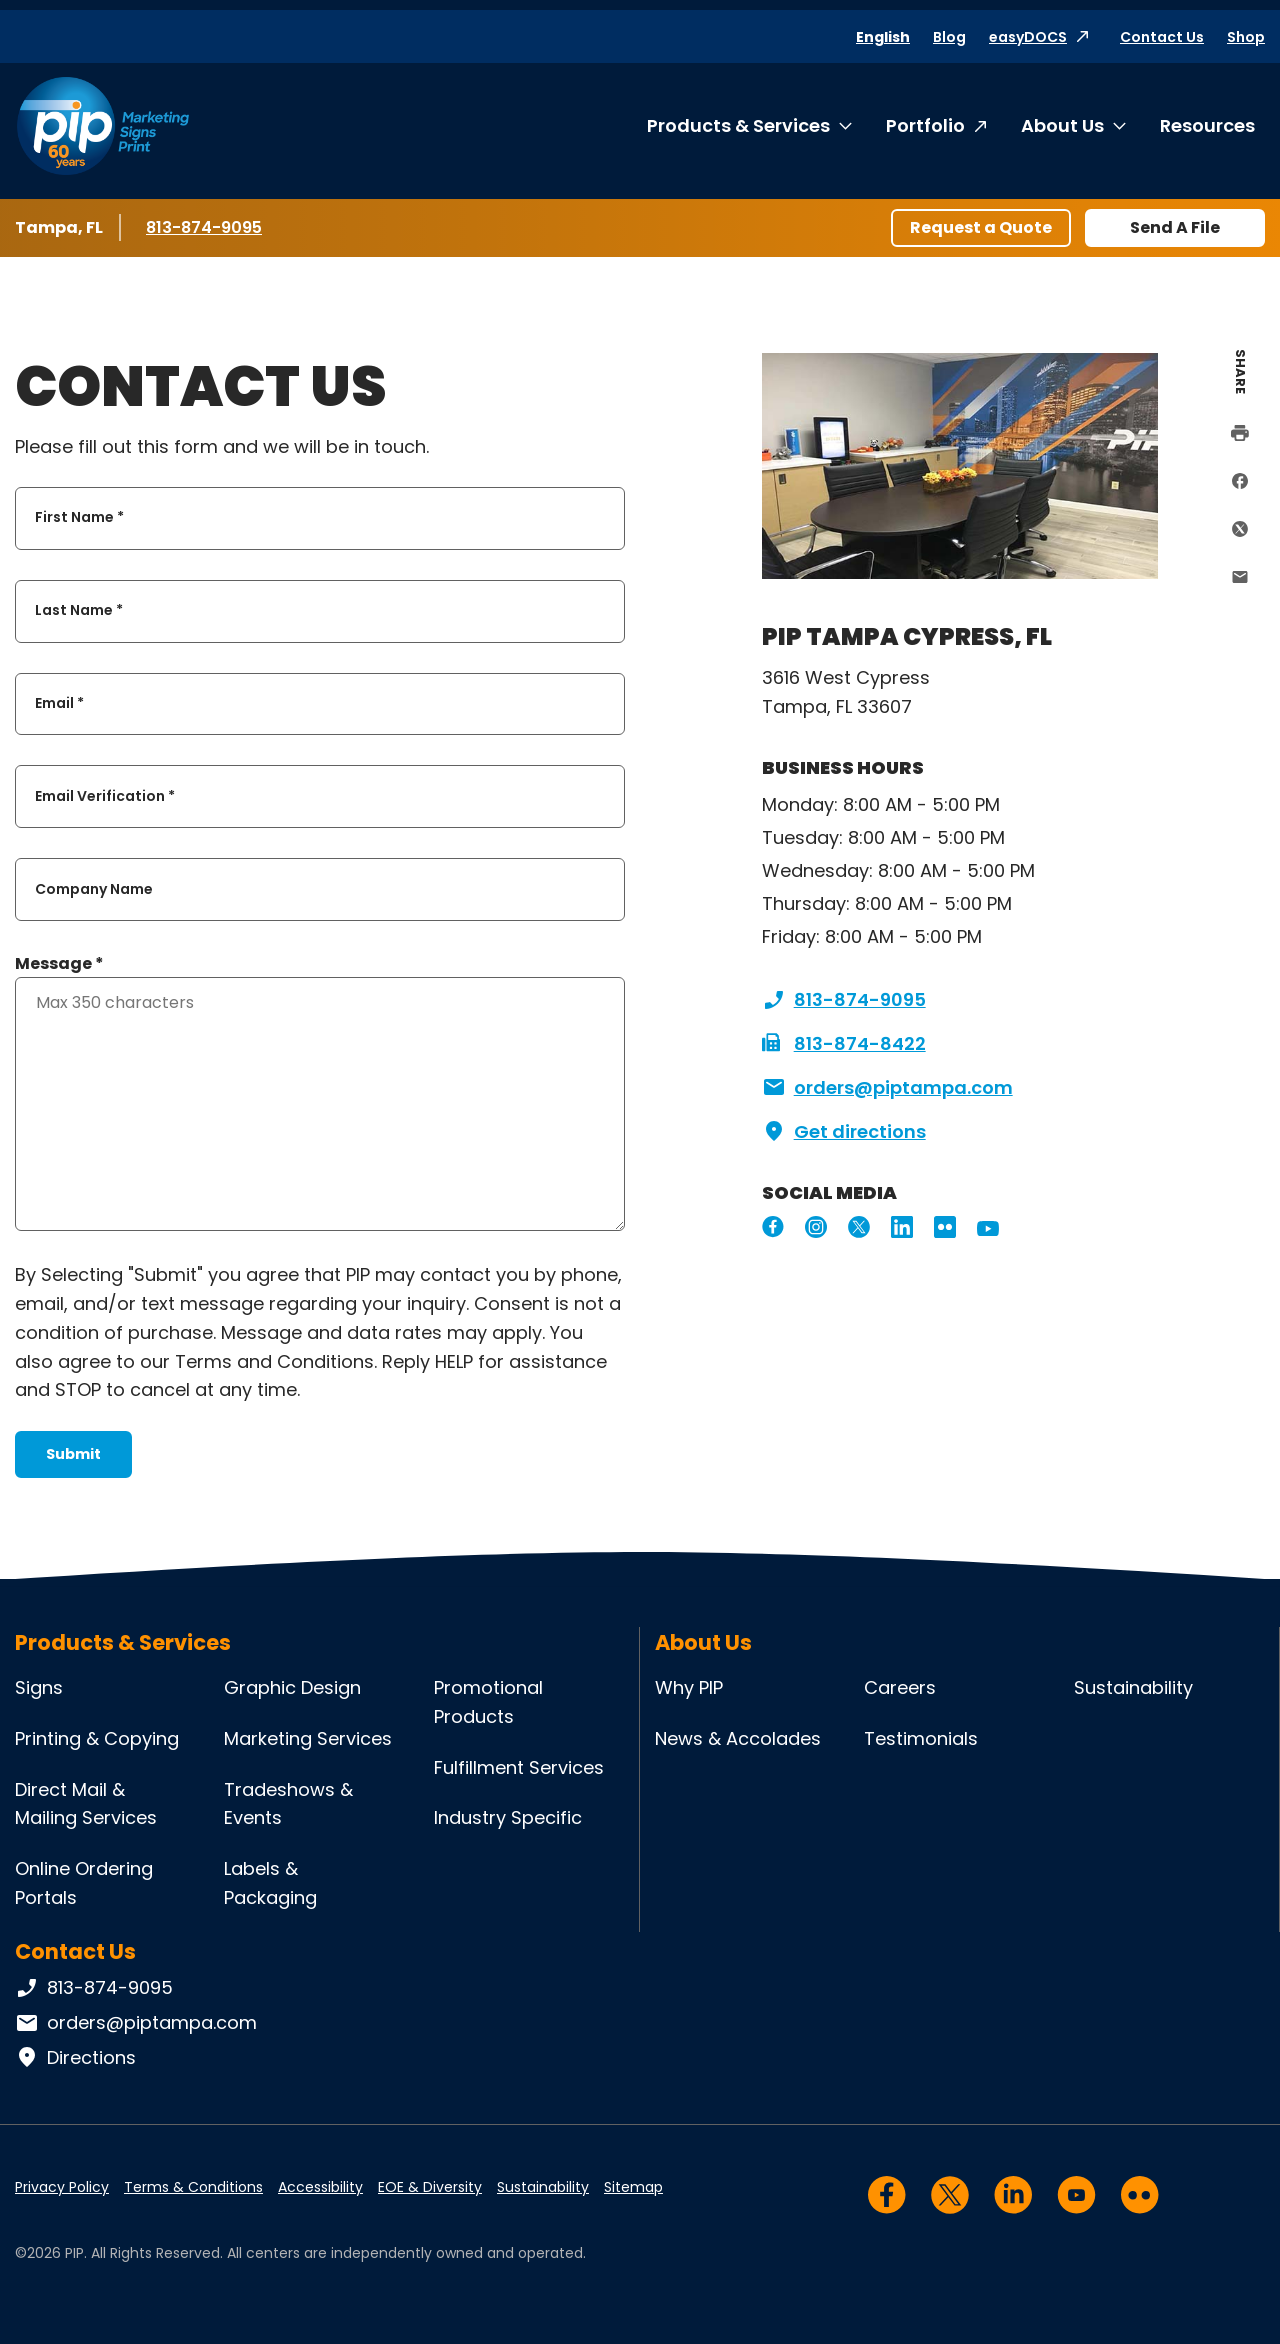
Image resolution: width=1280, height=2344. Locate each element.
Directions (75, 2058)
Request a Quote (981, 227)
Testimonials (921, 1738)
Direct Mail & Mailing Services (86, 1804)
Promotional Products (488, 1702)
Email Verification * (105, 796)
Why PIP (689, 1687)
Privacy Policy (62, 2187)
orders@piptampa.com (887, 1088)
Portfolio (925, 125)
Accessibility (320, 2187)
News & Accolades (738, 1738)
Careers (900, 1687)
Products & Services (738, 125)
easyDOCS (1028, 37)
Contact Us (1162, 37)
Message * (59, 963)
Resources (1207, 125)
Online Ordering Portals (84, 1883)
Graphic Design (292, 1687)
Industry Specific (508, 1817)
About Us (1062, 125)
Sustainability (1133, 1687)
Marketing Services (308, 1738)
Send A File (1175, 227)
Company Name (94, 889)
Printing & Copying (97, 1738)
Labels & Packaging (270, 1883)
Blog (949, 37)
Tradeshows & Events (288, 1804)
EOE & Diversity (430, 2187)
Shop (1246, 37)
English (883, 37)
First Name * (79, 518)
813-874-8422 (844, 1044)
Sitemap (633, 2187)
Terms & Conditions (193, 2187)
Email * (59, 703)
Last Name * (79, 611)
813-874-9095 (205, 227)
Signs (39, 1687)
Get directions (844, 1132)
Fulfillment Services (519, 1767)
